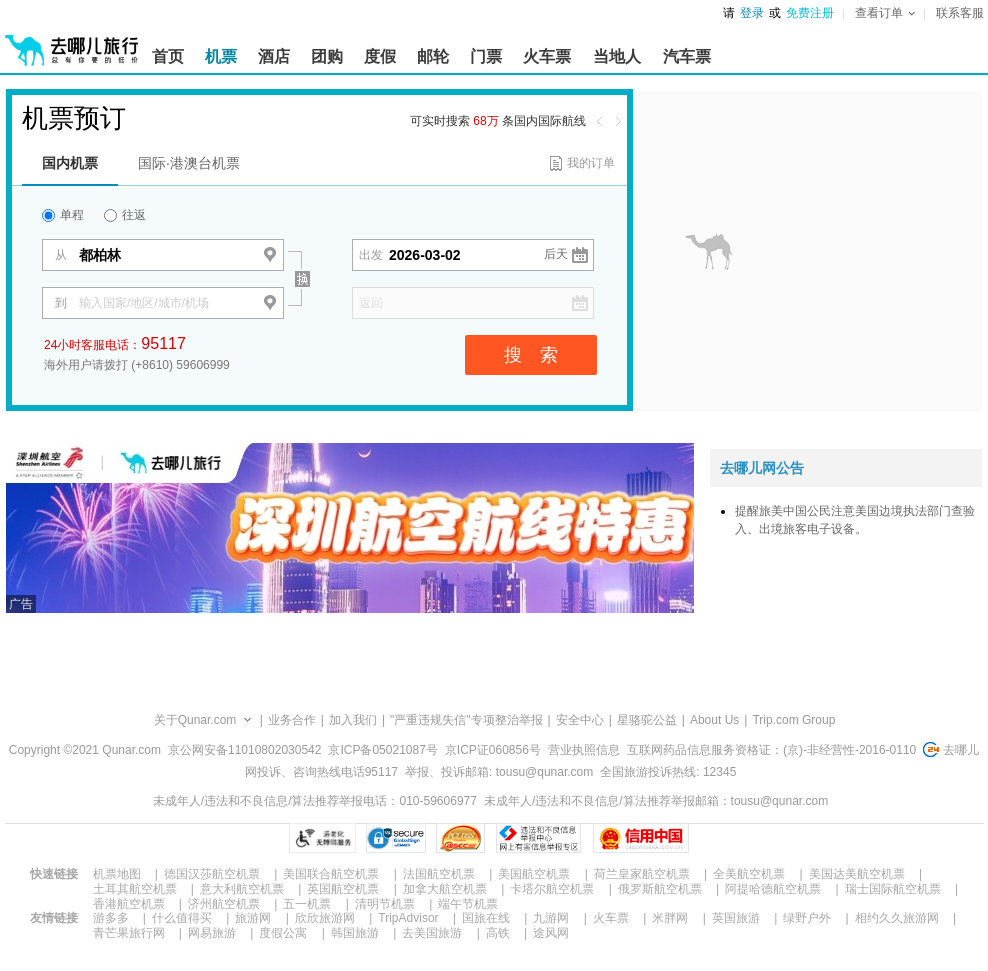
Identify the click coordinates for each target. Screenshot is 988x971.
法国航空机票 (439, 874)
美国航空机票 (534, 874)
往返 (125, 215)
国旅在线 (486, 918)
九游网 (551, 918)
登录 (752, 13)
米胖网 (670, 918)
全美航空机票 (749, 874)
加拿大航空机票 (445, 889)
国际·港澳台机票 (189, 163)
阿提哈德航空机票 (773, 889)
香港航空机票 (129, 904)
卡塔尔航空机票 (552, 889)
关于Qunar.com (195, 720)
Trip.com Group (793, 720)
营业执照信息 (584, 750)
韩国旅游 (355, 933)
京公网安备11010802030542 (244, 750)
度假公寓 (283, 933)
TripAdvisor (408, 918)
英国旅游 (736, 918)
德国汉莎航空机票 (212, 874)
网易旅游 (212, 933)
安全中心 (580, 720)
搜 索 (531, 355)
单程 (63, 215)
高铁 (498, 933)
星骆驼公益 (647, 720)
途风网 (551, 933)
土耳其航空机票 (135, 889)
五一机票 (307, 904)
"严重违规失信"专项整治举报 (466, 720)
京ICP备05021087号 (382, 750)
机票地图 (117, 874)
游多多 (111, 918)
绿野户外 (807, 918)
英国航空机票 (343, 889)
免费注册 (810, 13)
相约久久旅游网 (897, 918)
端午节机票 (468, 904)
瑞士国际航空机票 (893, 889)
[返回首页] (72, 42)
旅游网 (253, 918)
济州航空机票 (224, 904)
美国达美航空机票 (857, 874)
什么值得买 (182, 918)
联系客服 (960, 13)
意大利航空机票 (242, 889)
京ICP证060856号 (493, 750)
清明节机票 (385, 904)
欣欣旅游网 (325, 918)
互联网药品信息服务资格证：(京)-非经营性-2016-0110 (771, 750)
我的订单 (591, 163)
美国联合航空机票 (331, 874)
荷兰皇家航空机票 (642, 874)
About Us (714, 720)
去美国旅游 (432, 933)
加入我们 (353, 720)
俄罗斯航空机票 (660, 889)
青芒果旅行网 (129, 933)
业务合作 (292, 720)
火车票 (611, 918)
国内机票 (70, 163)
